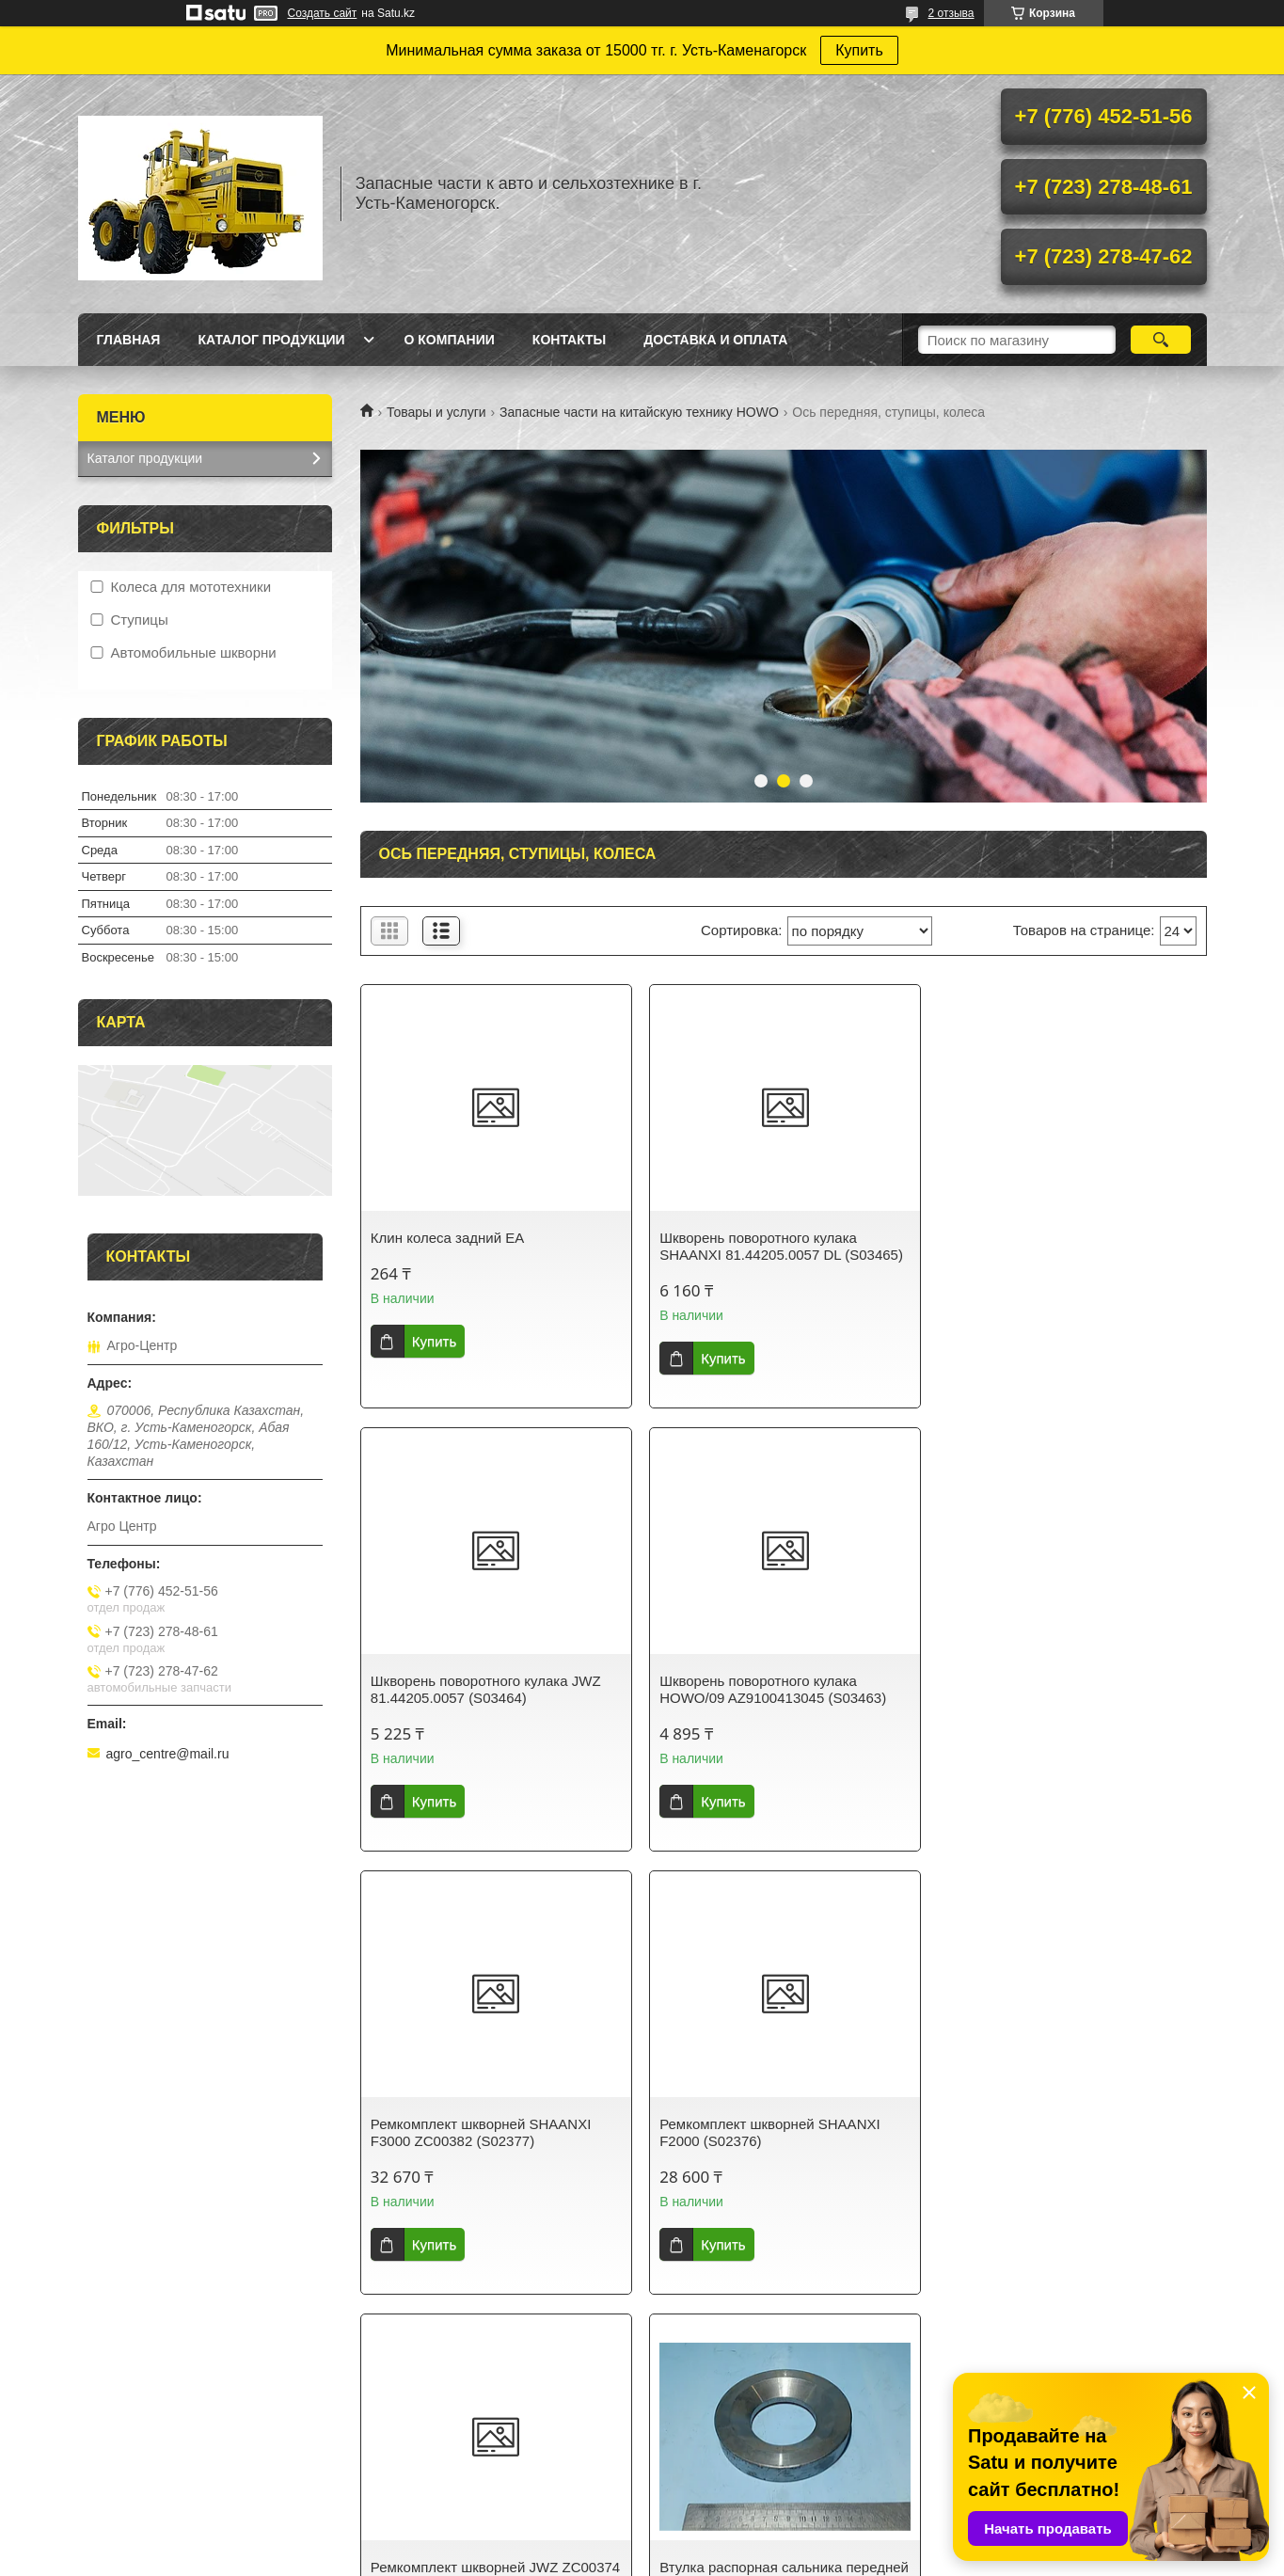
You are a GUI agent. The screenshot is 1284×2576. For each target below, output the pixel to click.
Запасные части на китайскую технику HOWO (639, 412)
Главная (129, 339)
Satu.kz (722, 2416)
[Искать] (1161, 340)
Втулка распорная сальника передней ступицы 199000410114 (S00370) (783, 2132)
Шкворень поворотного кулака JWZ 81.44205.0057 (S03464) (1061, 1246)
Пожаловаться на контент (677, 2433)
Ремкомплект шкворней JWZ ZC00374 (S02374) (495, 2132)
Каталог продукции (271, 339)
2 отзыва (951, 13)
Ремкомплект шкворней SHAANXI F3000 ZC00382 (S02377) (768, 1689)
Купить (859, 50)
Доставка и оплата (715, 339)
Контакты (569, 339)
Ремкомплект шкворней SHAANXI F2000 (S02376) (1056, 1689)
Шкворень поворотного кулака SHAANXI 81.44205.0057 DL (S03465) (780, 1246)
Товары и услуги (436, 412)
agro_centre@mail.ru (168, 1753)
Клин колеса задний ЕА (447, 1238)
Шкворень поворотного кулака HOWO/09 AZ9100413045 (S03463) (484, 1689)
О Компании (449, 339)
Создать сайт (322, 13)
